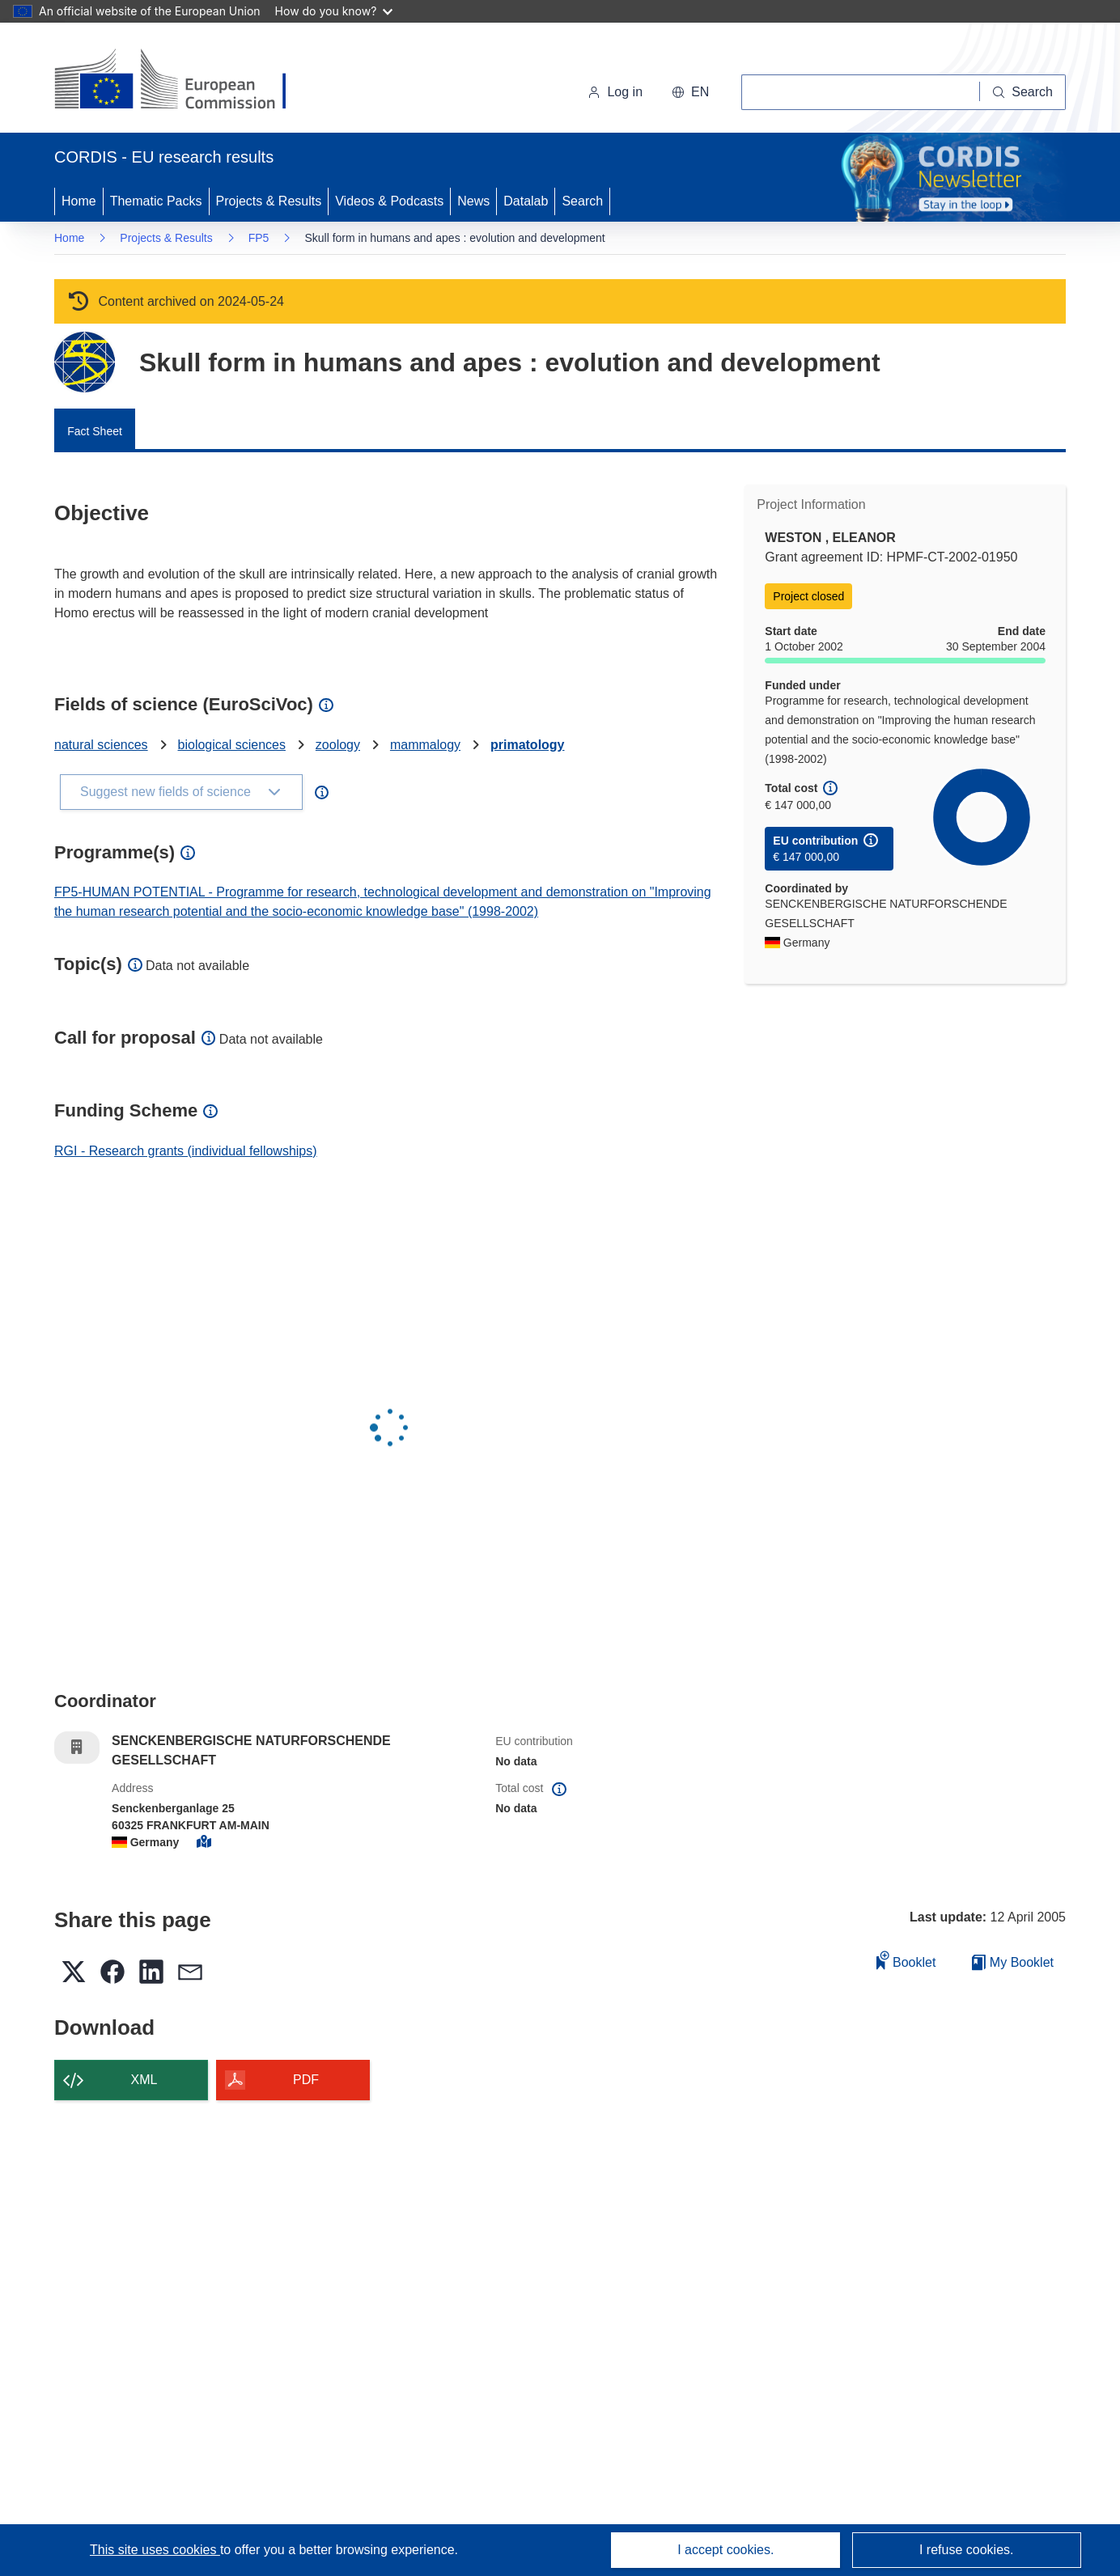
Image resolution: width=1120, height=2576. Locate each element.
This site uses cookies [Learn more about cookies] (155, 2550)
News (473, 201)
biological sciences (232, 745)
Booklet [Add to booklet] (906, 1960)
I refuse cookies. (966, 2550)
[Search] (1023, 92)
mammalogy (425, 745)
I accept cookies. (725, 2550)
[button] (690, 92)
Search (582, 201)
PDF (306, 2080)
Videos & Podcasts (389, 201)
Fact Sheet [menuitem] (94, 431)
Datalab (525, 201)
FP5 (258, 237)
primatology (527, 745)
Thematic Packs (156, 201)
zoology (338, 745)
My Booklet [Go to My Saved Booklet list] (1013, 1962)
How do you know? (334, 11)
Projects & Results (269, 201)
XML (144, 2080)
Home (79, 201)
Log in (615, 92)
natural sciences (101, 745)
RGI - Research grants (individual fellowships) (185, 1151)
